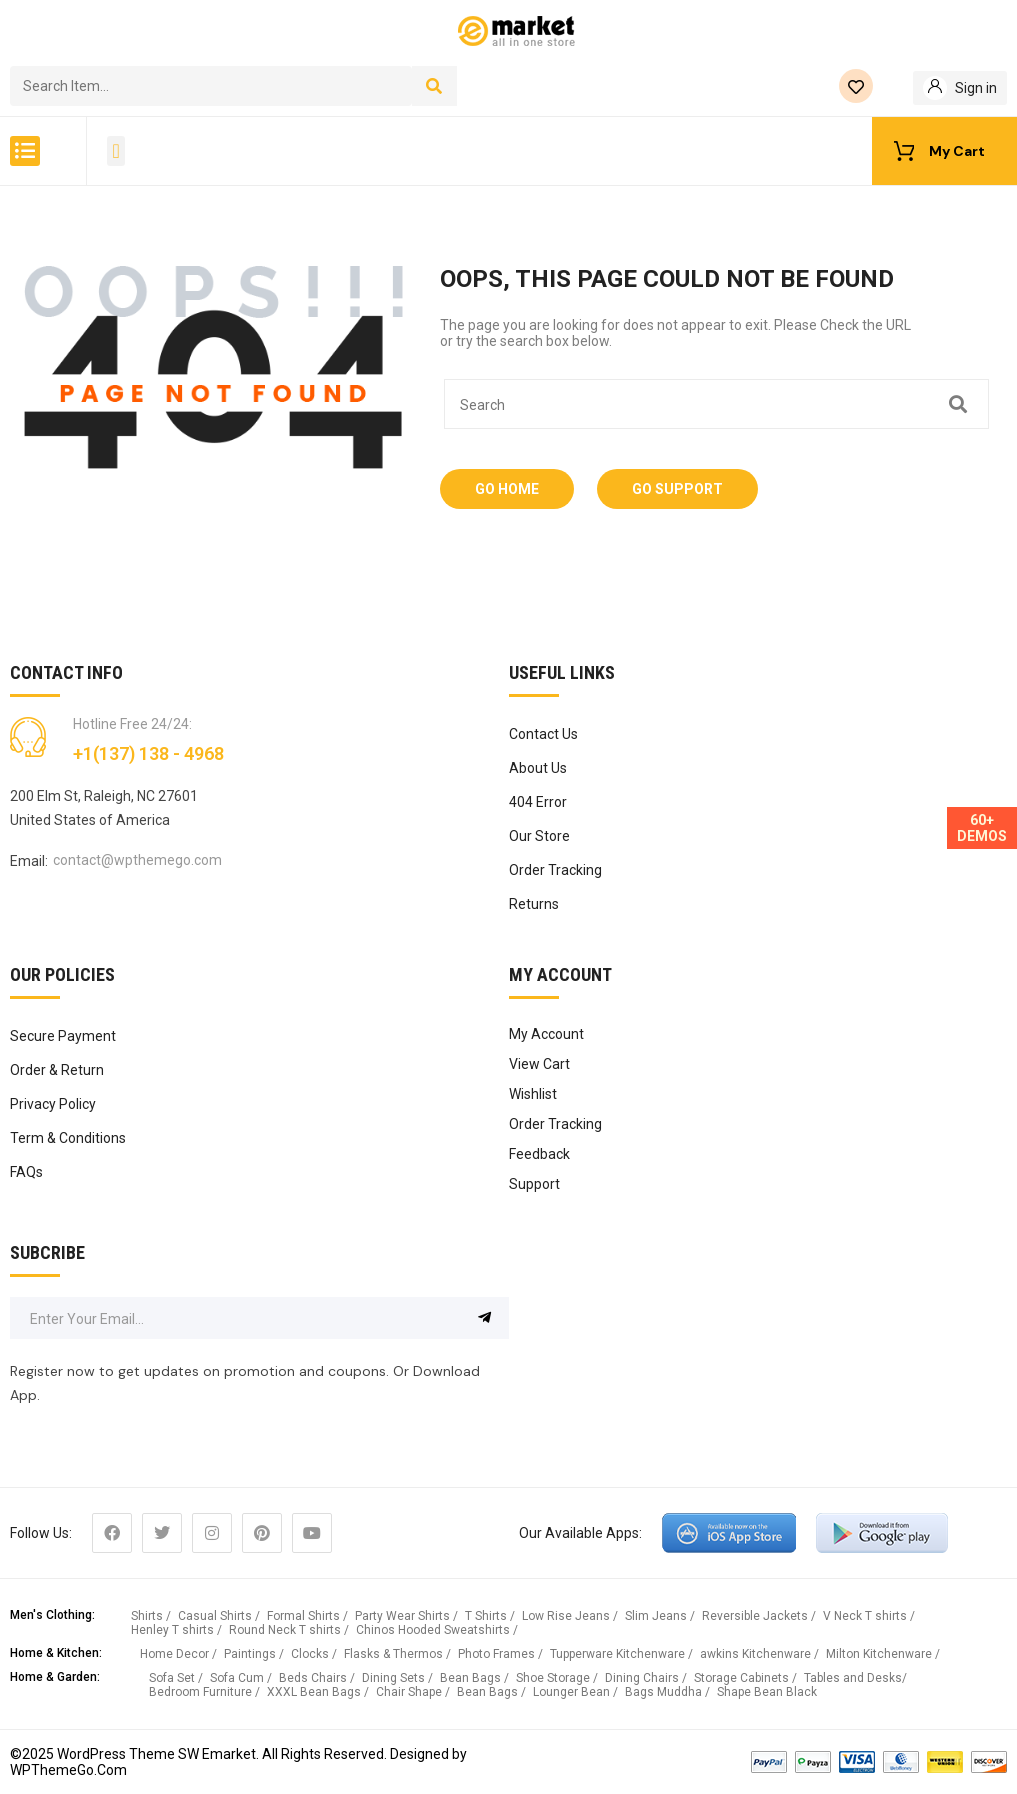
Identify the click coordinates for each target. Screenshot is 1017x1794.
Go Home (507, 489)
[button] (25, 151)
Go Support (677, 489)
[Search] (434, 86)
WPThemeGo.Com (68, 1770)
